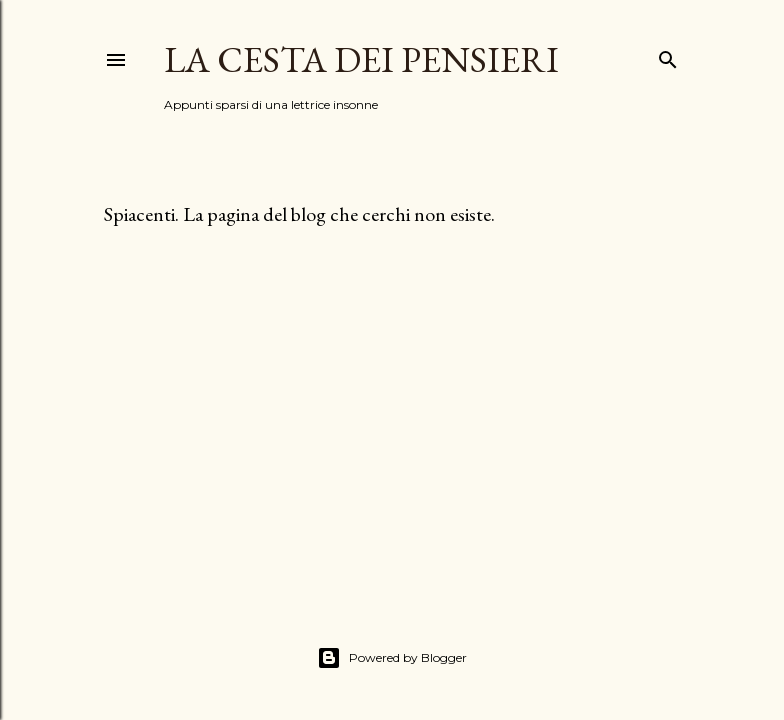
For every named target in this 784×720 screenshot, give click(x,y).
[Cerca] (668, 55)
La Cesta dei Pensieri (361, 59)
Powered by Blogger (392, 658)
